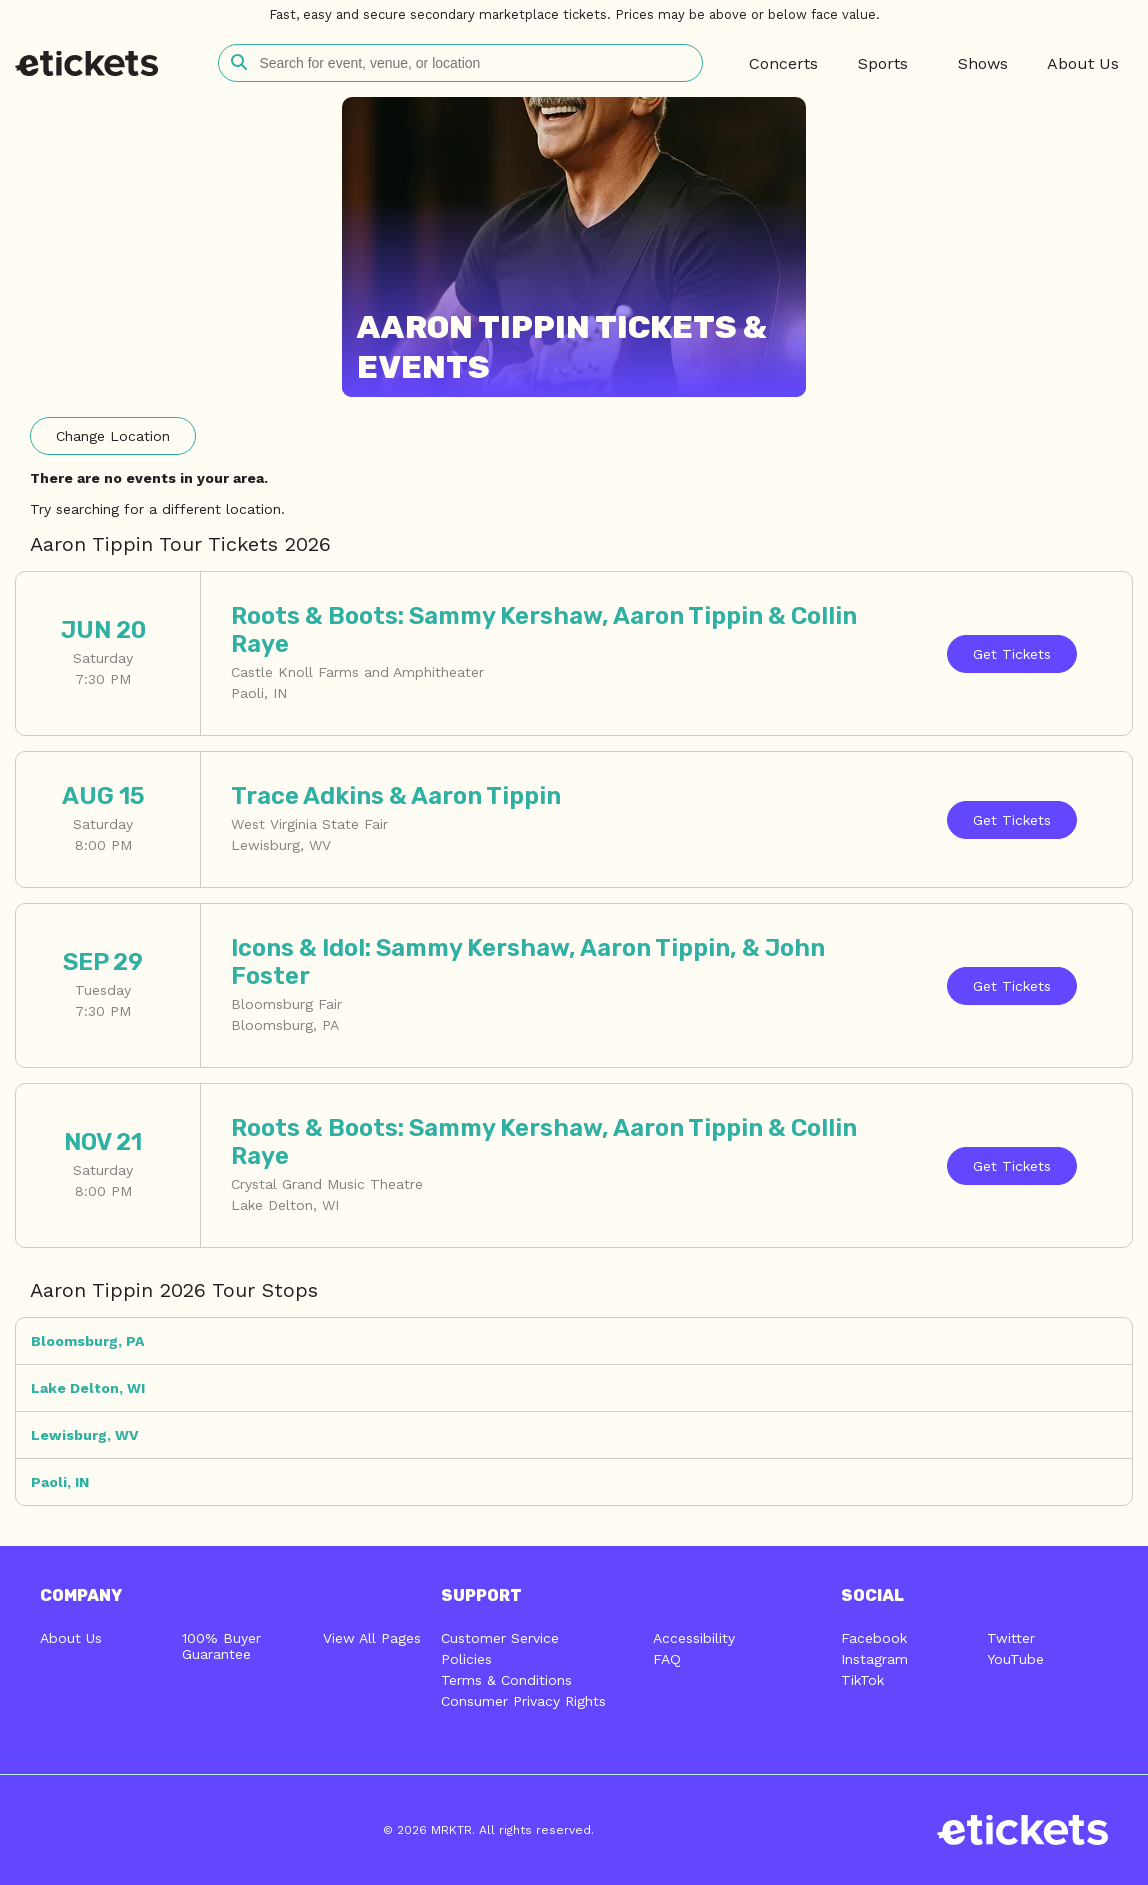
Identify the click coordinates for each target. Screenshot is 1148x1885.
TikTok (862, 1680)
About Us (71, 1638)
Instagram (874, 1659)
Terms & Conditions (506, 1680)
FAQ (667, 1659)
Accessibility (694, 1638)
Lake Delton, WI (88, 1388)
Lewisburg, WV (85, 1435)
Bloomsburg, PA (87, 1341)
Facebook (874, 1638)
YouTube (1015, 1659)
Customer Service (500, 1638)
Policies (466, 1659)
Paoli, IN (60, 1482)
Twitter (1011, 1638)
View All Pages (372, 1638)
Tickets (1012, 654)
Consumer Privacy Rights (523, 1701)
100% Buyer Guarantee (221, 1646)
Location (113, 436)
